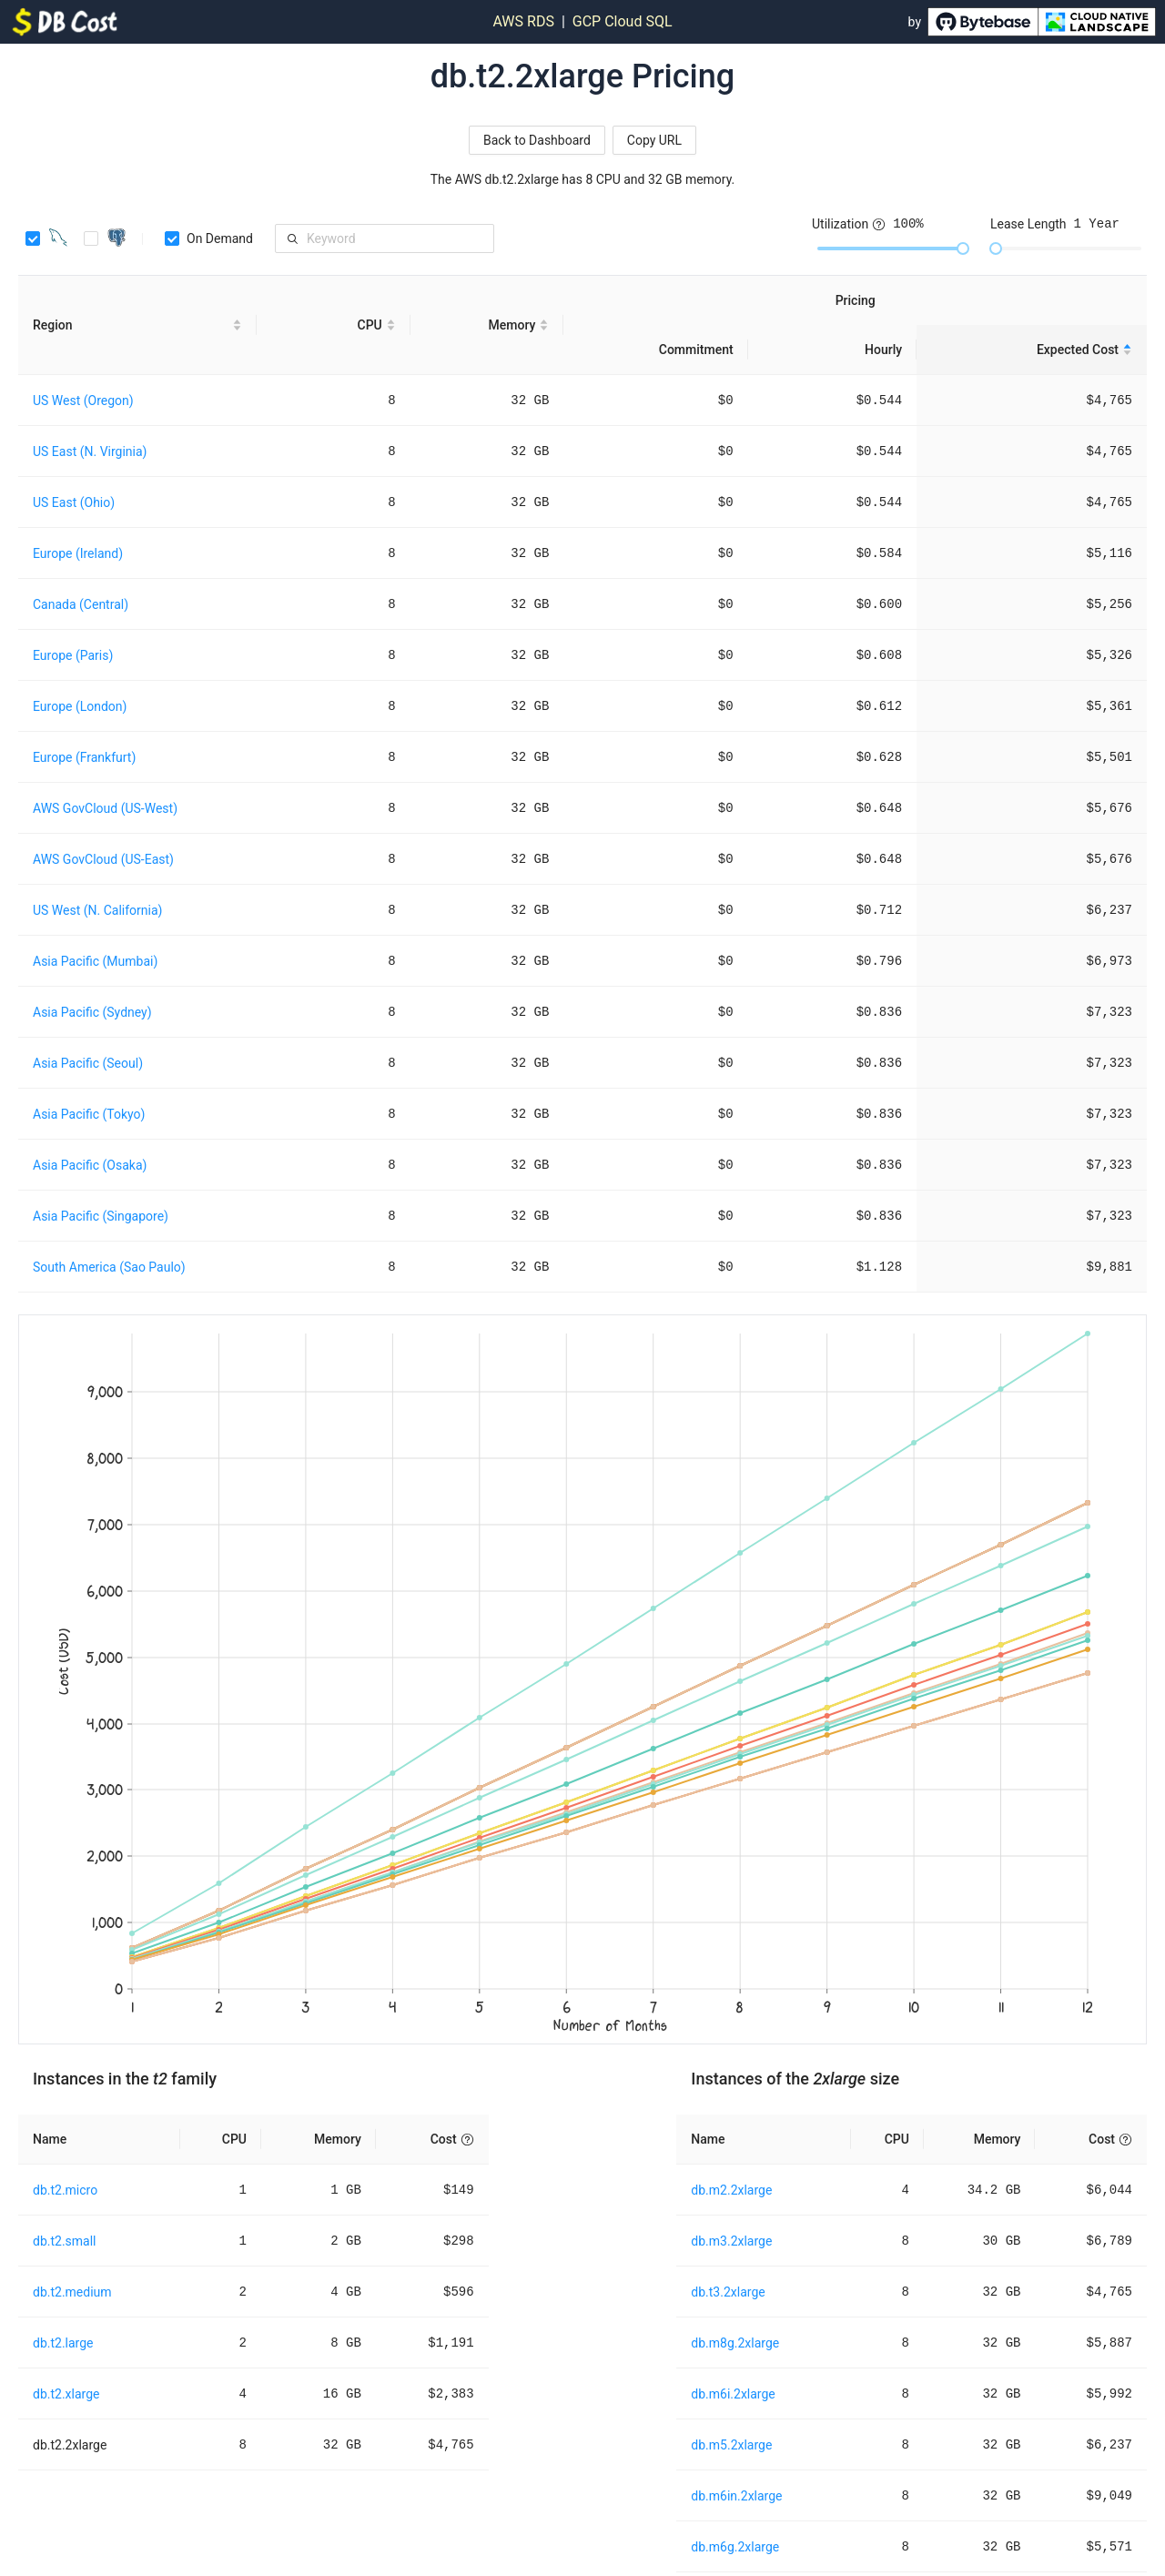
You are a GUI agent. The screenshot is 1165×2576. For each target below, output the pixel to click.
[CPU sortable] (333, 325)
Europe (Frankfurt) (84, 757)
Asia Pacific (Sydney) (92, 1012)
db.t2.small (64, 2241)
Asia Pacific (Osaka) (90, 1165)
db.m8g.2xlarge (735, 2343)
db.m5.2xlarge (731, 2445)
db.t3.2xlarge (728, 2292)
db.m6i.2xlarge (733, 2394)
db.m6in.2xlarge (736, 2496)
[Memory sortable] (487, 325)
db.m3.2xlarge (731, 2241)
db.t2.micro (65, 2190)
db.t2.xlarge (66, 2394)
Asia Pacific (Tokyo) (89, 1114)
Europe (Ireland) (78, 553)
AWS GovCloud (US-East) (103, 859)
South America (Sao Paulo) (109, 1267)
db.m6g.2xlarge (735, 2547)
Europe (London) (80, 706)
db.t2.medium (72, 2292)
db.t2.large (63, 2343)
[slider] (963, 248)
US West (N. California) (97, 910)
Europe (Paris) (73, 655)
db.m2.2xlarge (731, 2190)
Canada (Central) (80, 604)
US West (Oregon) (83, 400)
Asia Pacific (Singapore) (100, 1216)
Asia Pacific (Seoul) (88, 1063)
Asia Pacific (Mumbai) (95, 961)
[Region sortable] (137, 325)
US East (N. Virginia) (90, 451)
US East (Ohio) (74, 502)
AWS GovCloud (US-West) (105, 808)
